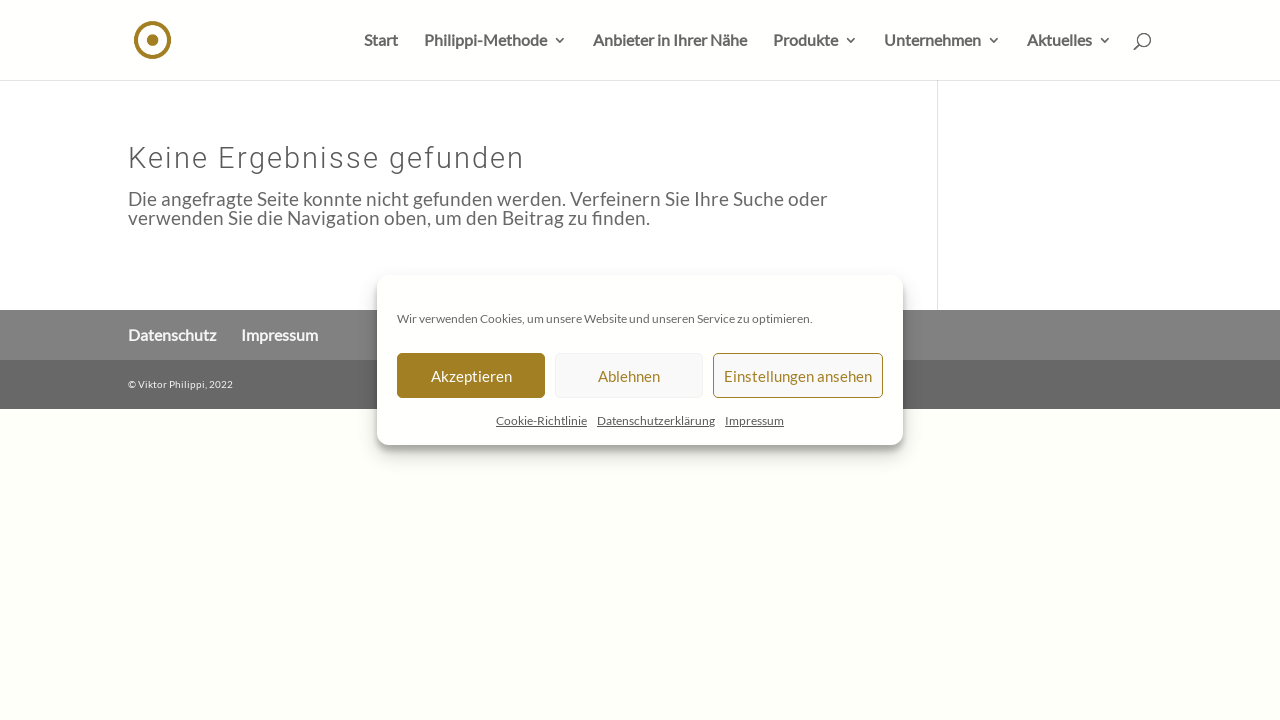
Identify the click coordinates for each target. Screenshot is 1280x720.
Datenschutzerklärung (656, 420)
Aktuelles (1059, 41)
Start (381, 41)
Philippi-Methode (485, 41)
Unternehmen (932, 41)
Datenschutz (172, 334)
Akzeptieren (471, 376)
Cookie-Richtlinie (541, 420)
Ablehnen (629, 376)
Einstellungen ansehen (798, 376)
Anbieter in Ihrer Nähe (670, 41)
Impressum (754, 420)
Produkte (805, 41)
